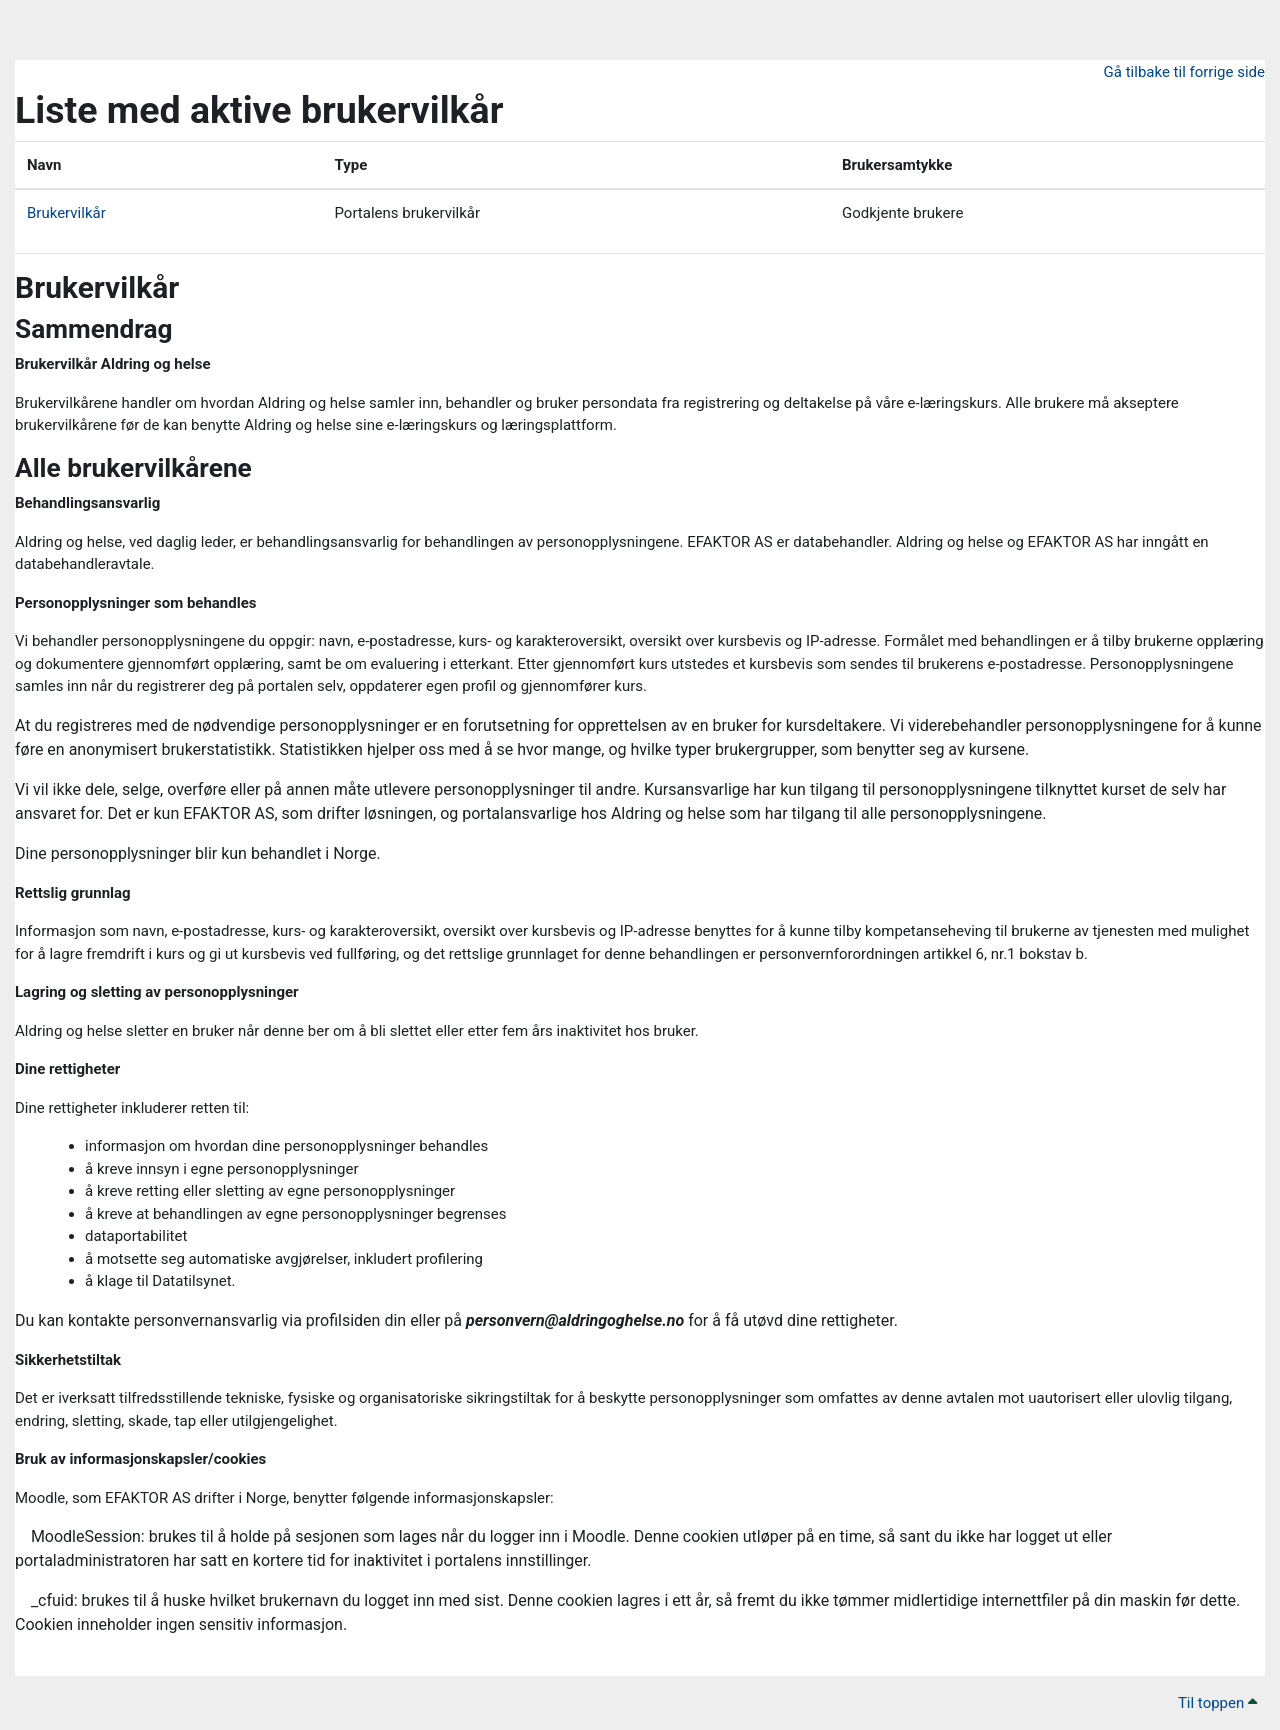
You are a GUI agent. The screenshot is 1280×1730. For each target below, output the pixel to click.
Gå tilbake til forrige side (1184, 72)
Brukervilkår (66, 213)
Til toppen (1217, 1703)
